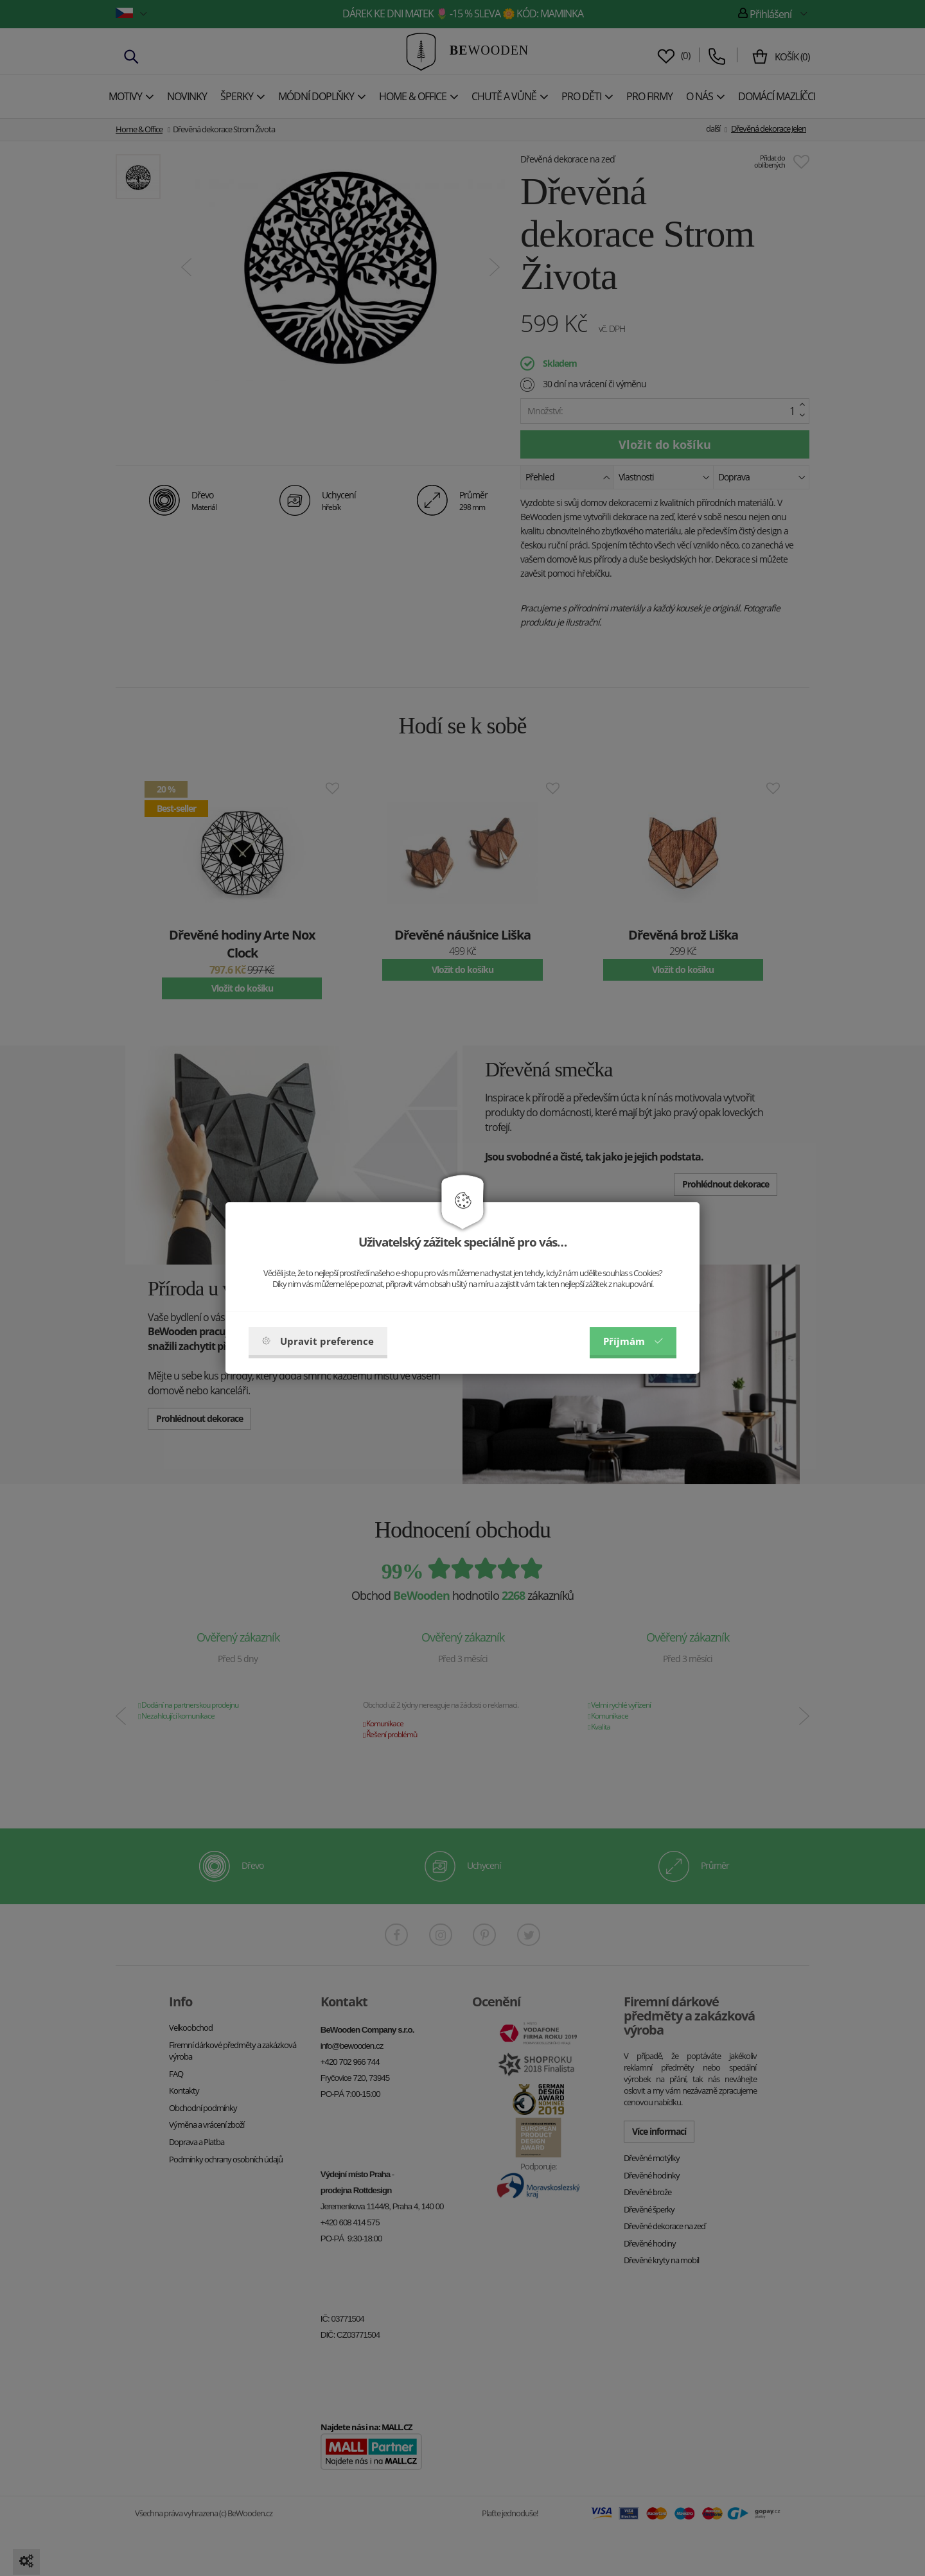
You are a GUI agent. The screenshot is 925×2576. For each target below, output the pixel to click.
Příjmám (633, 1341)
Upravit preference (318, 1341)
